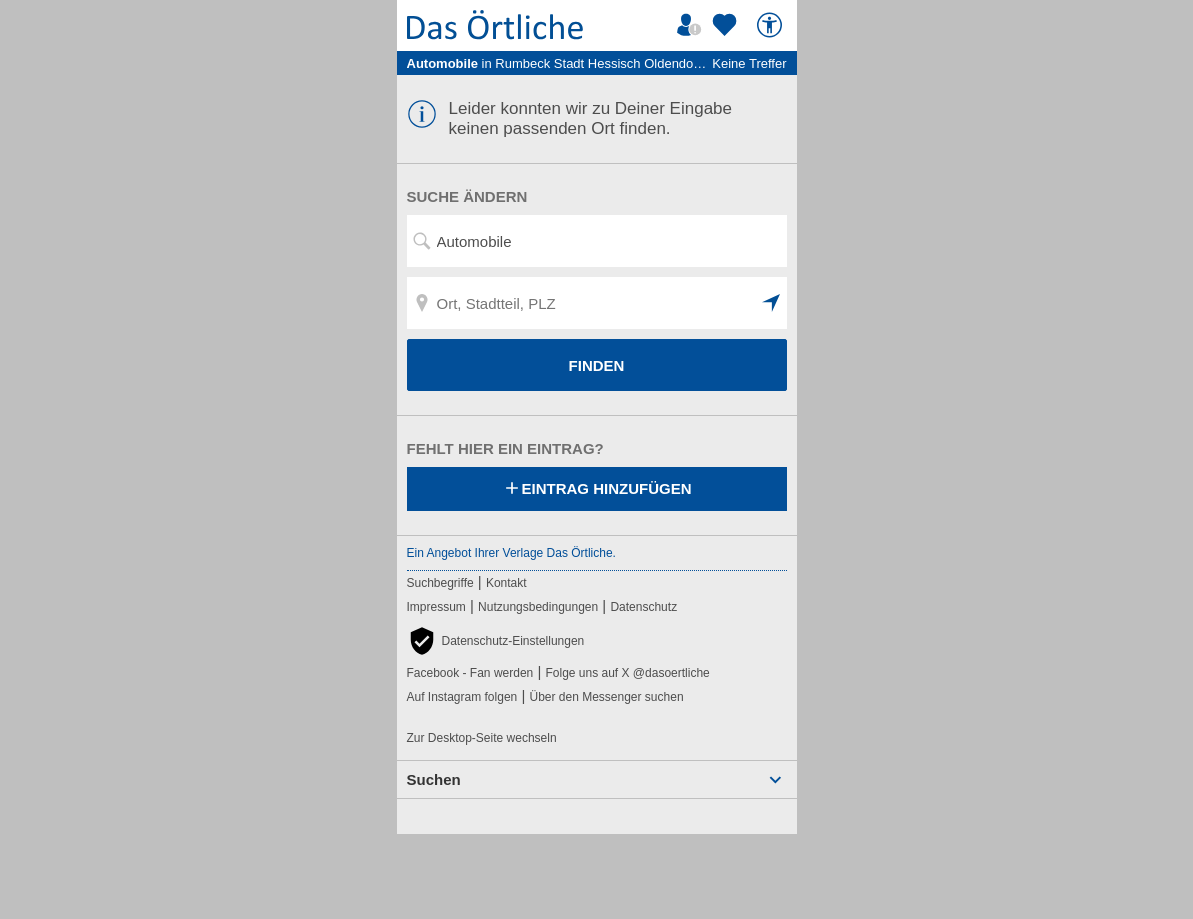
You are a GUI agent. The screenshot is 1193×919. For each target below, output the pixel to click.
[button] (772, 303)
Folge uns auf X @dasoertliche (627, 673)
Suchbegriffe (440, 583)
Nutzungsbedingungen (538, 607)
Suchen (434, 779)
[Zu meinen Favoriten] (727, 25)
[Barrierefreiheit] (772, 25)
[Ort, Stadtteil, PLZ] (597, 303)
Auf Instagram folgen (462, 697)
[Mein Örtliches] (692, 25)
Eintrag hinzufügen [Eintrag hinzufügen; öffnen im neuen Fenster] (597, 490)
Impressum (436, 607)
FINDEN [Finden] (597, 365)
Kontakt (506, 583)
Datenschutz (643, 607)
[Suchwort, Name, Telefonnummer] (597, 241)
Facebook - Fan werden (470, 673)
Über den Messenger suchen (606, 697)
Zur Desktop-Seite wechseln (482, 738)
